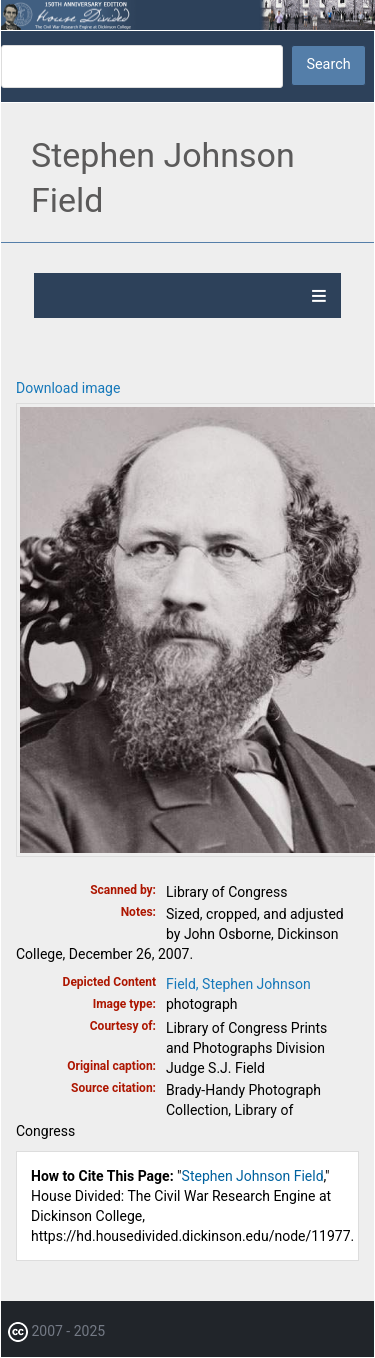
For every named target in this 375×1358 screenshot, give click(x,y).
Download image (68, 388)
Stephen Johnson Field (253, 1176)
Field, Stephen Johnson (238, 984)
